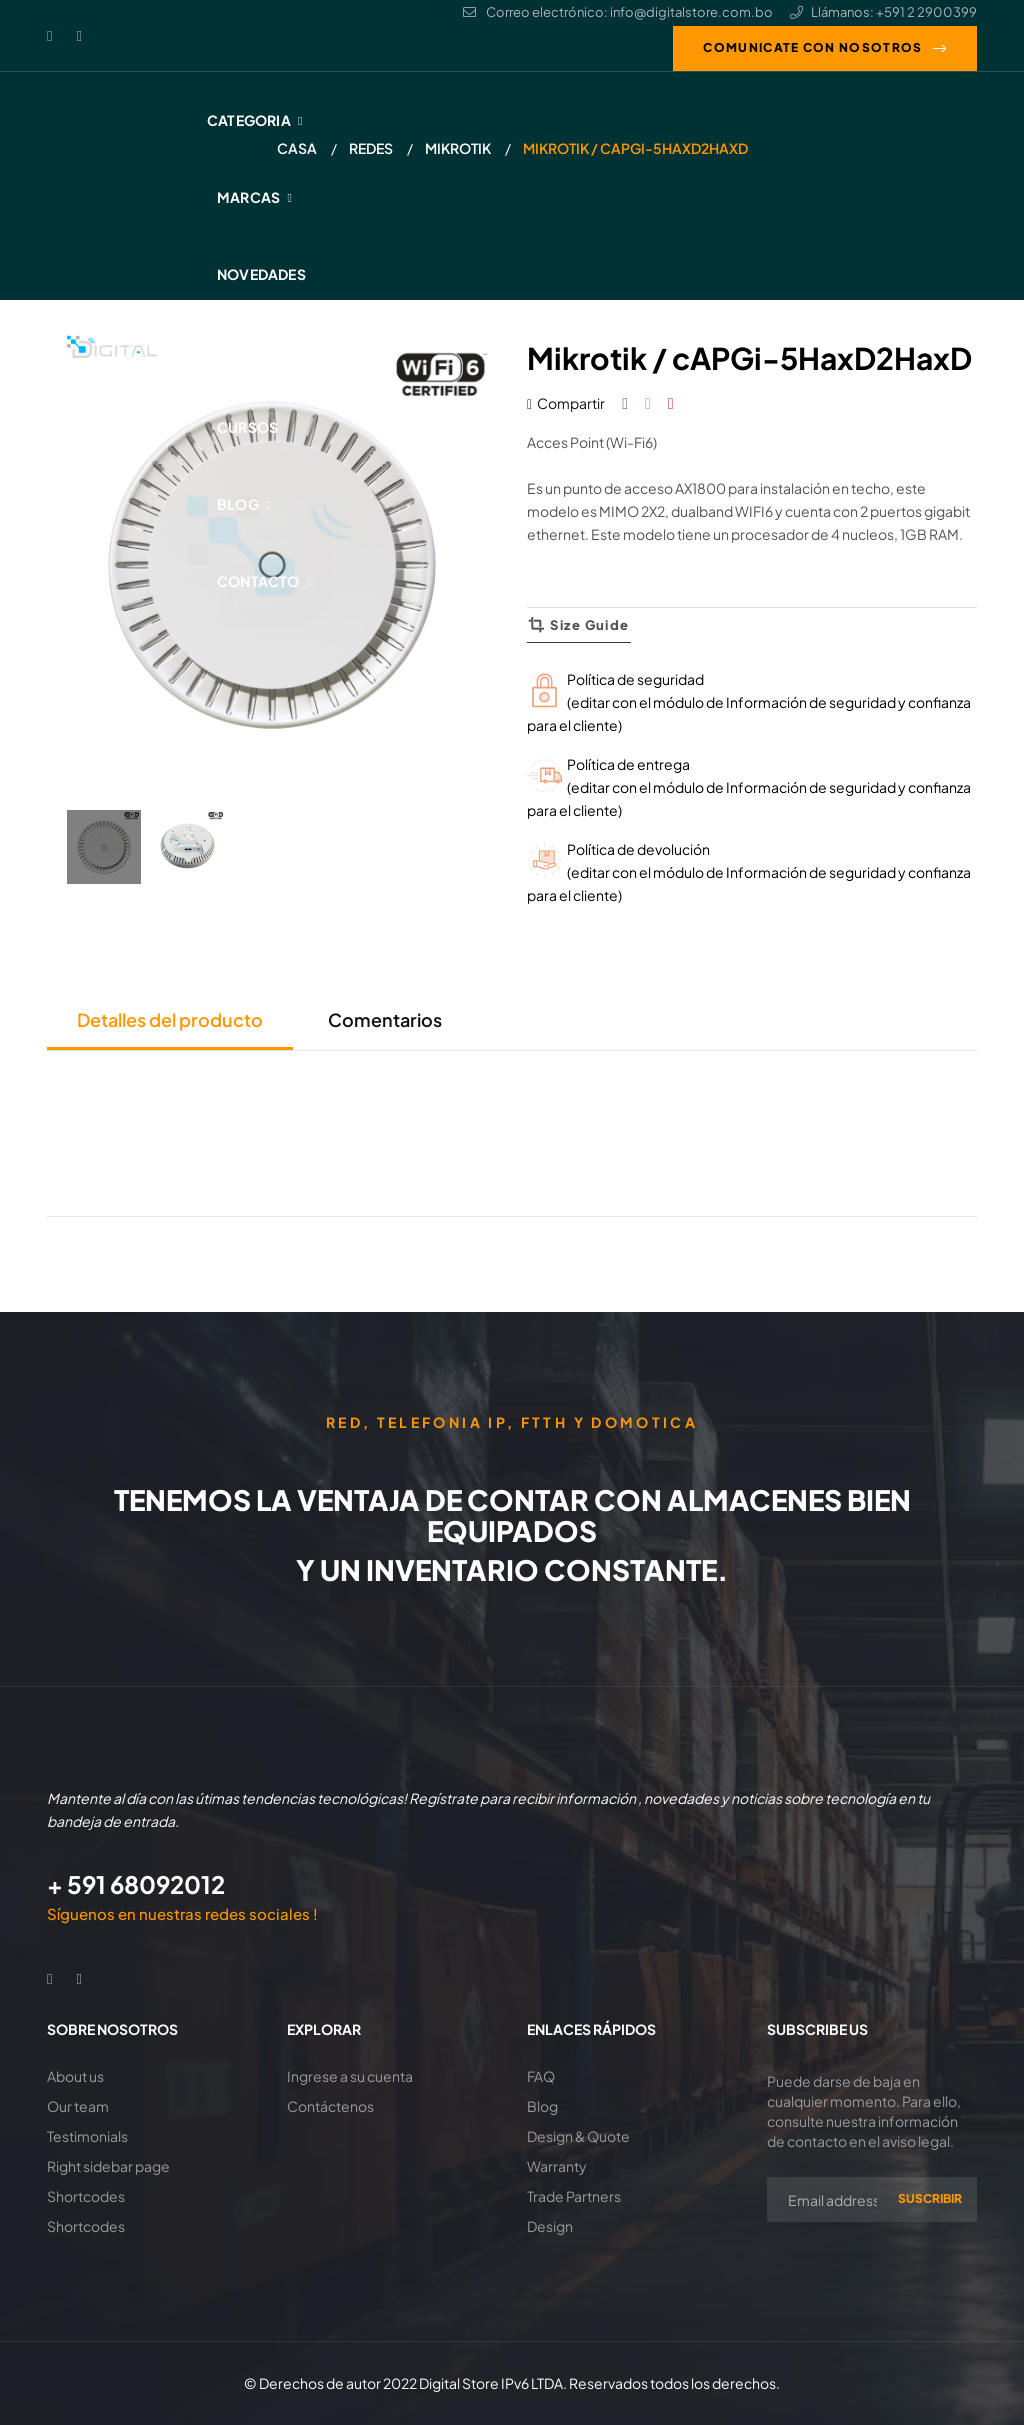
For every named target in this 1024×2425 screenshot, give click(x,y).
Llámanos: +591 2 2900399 (883, 12)
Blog (542, 2106)
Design (550, 2226)
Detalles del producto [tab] (170, 1019)
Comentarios (385, 1019)
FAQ (541, 2076)
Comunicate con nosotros (812, 47)
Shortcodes (86, 2196)
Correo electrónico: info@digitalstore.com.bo (618, 12)
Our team (78, 2106)
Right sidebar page (108, 2166)
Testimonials (87, 2136)
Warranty (557, 2166)
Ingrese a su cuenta (350, 2076)
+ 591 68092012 (136, 1884)
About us (75, 2076)
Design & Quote (578, 2136)
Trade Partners (574, 2196)
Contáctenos (330, 2106)
